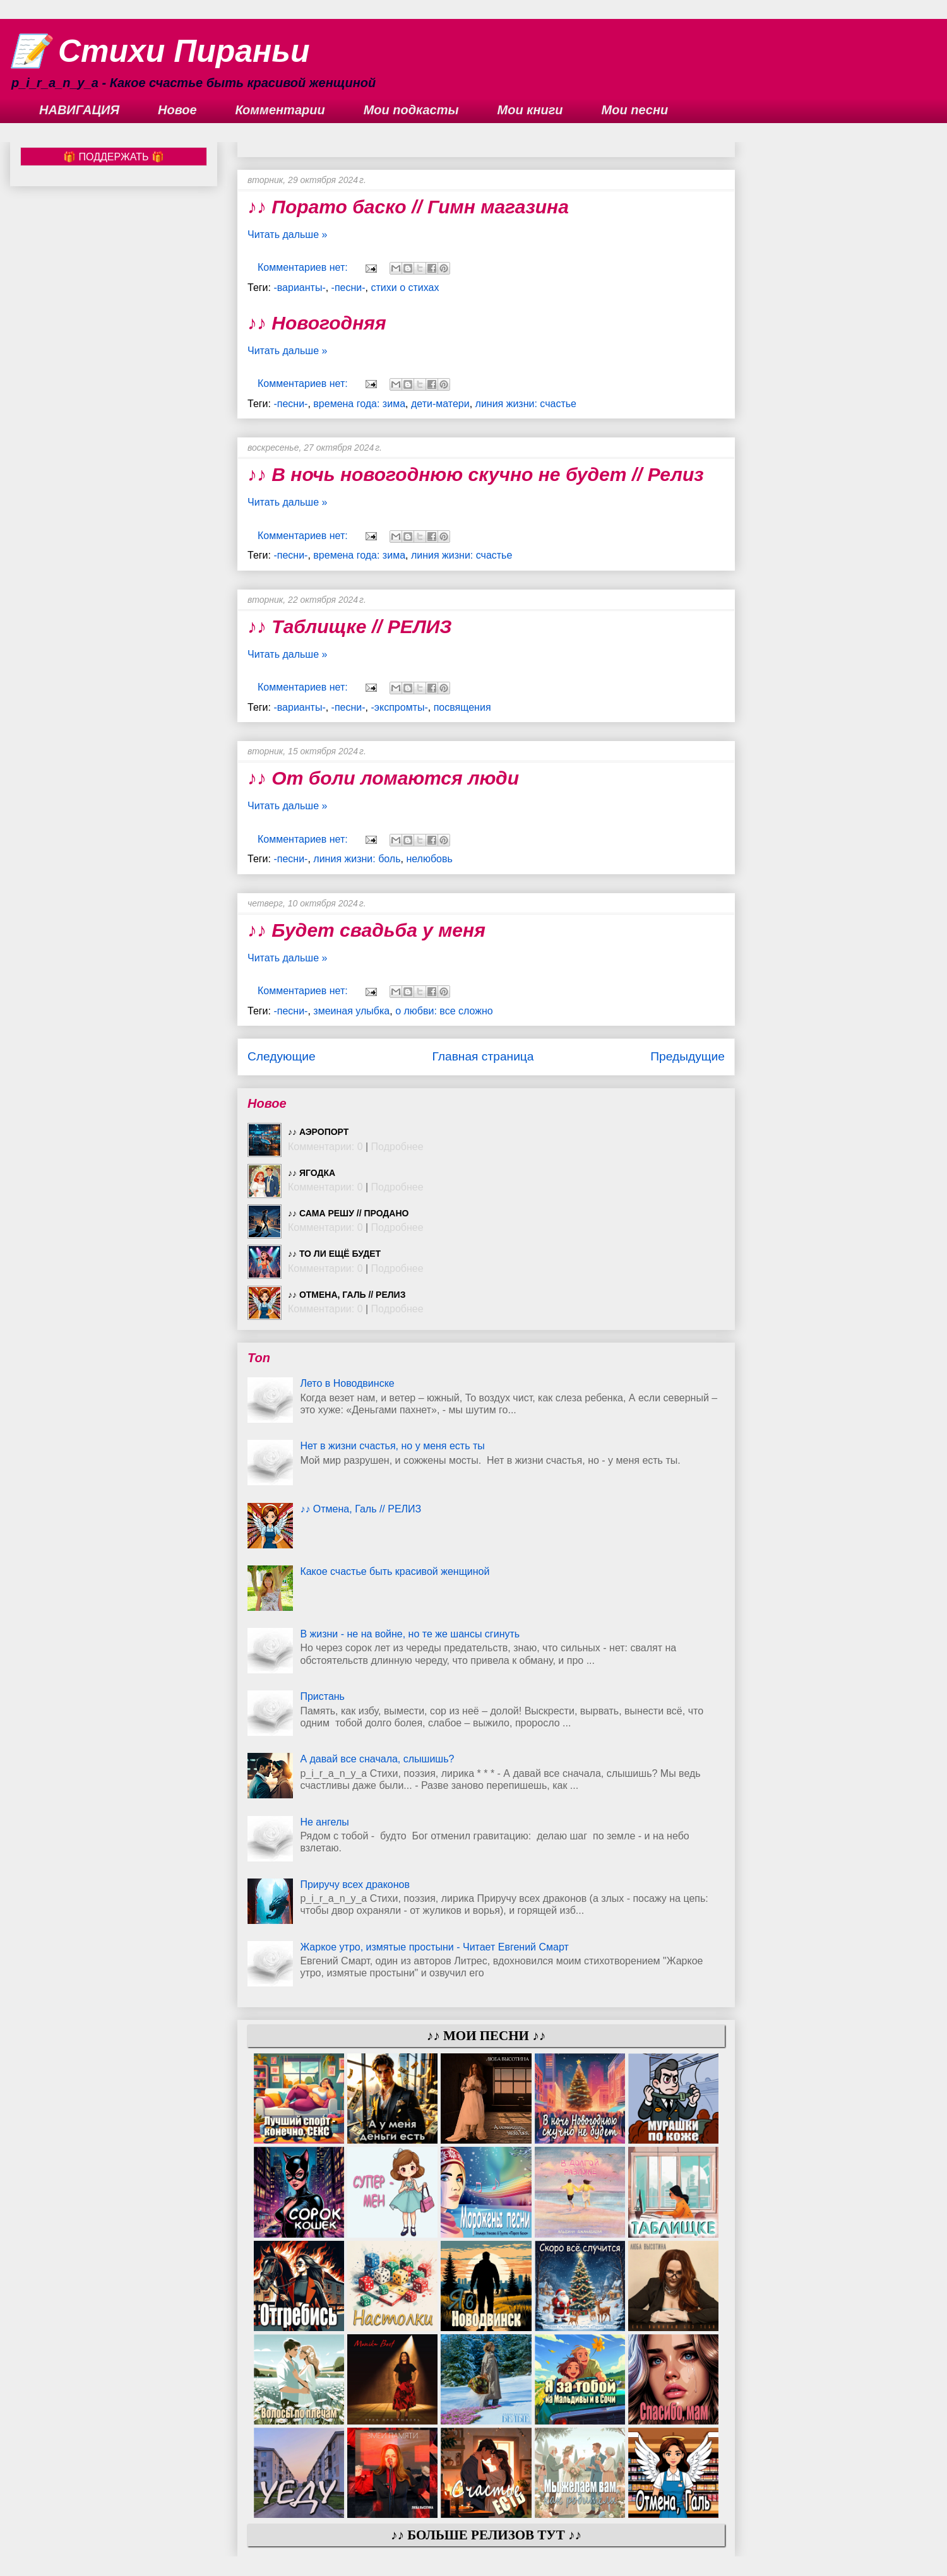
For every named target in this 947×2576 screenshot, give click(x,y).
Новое (177, 110)
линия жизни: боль (356, 858)
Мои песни (635, 110)
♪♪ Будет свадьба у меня (366, 930)
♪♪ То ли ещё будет (334, 1254)
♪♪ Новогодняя (316, 322)
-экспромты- (399, 707)
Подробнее (397, 1146)
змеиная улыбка (351, 1011)
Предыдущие (687, 1056)
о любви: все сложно (444, 1011)
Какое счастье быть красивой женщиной (394, 1571)
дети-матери (440, 403)
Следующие (281, 1056)
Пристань (322, 1696)
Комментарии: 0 (325, 1146)
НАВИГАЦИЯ (79, 110)
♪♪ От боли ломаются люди (383, 778)
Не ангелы (324, 1822)
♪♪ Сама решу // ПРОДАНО (348, 1213)
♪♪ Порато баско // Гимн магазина (408, 206)
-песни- (348, 287)
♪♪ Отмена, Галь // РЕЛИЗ (346, 1295)
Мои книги (530, 110)
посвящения (462, 707)
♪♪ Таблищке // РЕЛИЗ (349, 626)
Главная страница (482, 1056)
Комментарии (280, 110)
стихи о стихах (405, 287)
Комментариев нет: (304, 267)
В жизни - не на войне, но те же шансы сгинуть (410, 1634)
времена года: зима (359, 403)
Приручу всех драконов (355, 1884)
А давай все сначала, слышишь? (377, 1759)
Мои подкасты (411, 110)
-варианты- (299, 287)
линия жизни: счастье (525, 403)
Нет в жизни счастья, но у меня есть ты (392, 1445)
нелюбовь (429, 858)
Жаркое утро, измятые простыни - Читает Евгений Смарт (434, 1947)
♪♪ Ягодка (311, 1173)
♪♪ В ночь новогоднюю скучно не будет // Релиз (475, 474)
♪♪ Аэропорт (318, 1132)
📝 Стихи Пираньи (160, 51)
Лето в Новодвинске (347, 1383)
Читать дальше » (287, 234)
